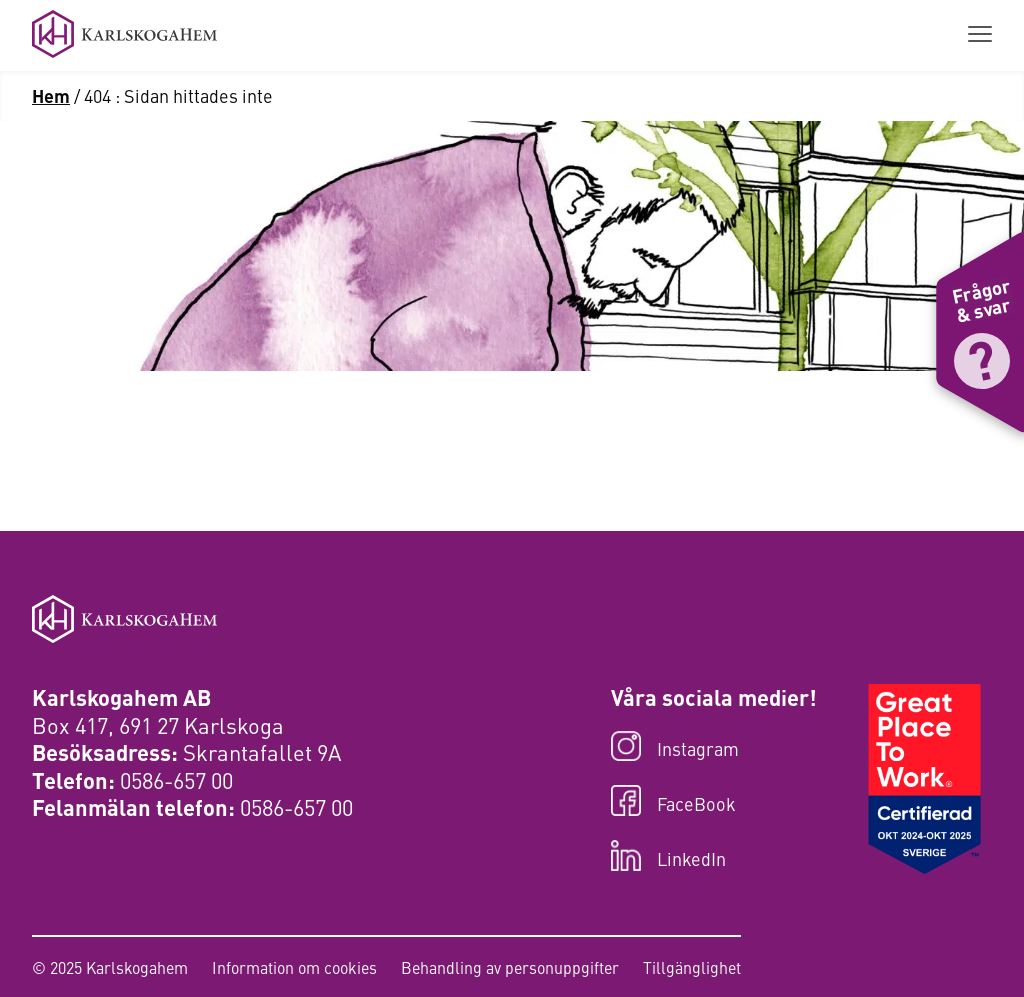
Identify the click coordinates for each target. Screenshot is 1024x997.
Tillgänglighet (692, 967)
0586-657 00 (176, 780)
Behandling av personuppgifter (510, 967)
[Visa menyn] (980, 34)
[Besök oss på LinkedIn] (714, 857)
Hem (51, 95)
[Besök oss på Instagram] (714, 748)
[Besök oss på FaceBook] (714, 802)
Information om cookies (294, 967)
